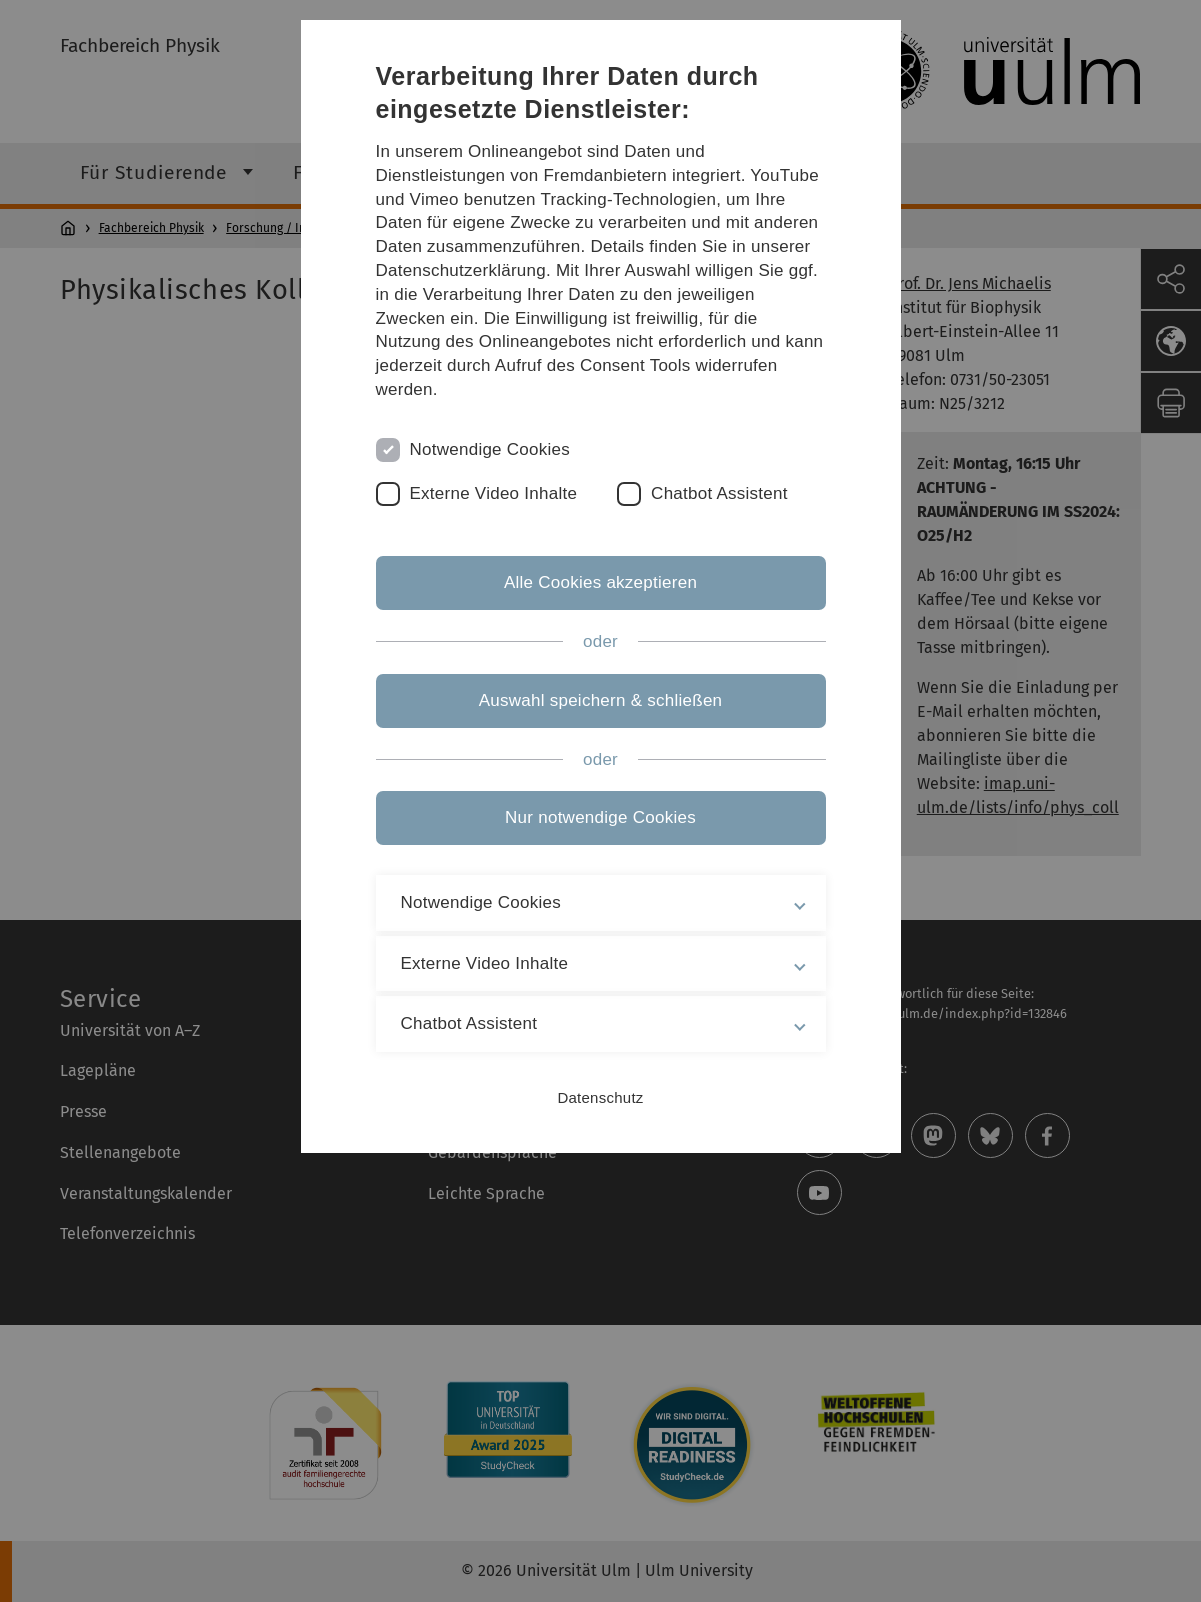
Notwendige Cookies (490, 449)
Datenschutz (600, 1097)
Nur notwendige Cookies (600, 817)
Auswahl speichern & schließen (601, 700)
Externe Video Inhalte (494, 493)
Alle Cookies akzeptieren (600, 582)
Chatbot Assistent (719, 493)
